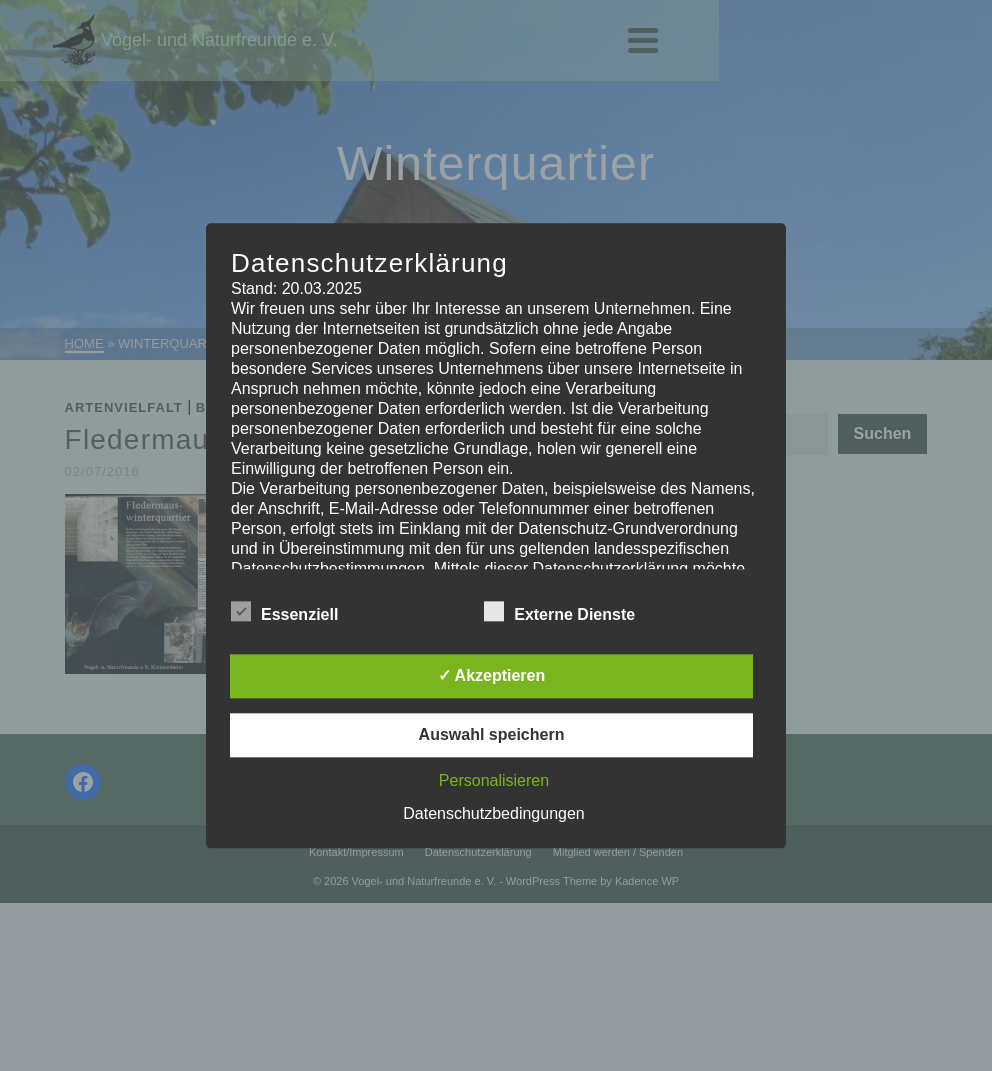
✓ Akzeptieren (492, 675)
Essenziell (284, 611)
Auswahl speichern (492, 734)
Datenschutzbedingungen (493, 813)
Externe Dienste (559, 611)
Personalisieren (494, 780)
